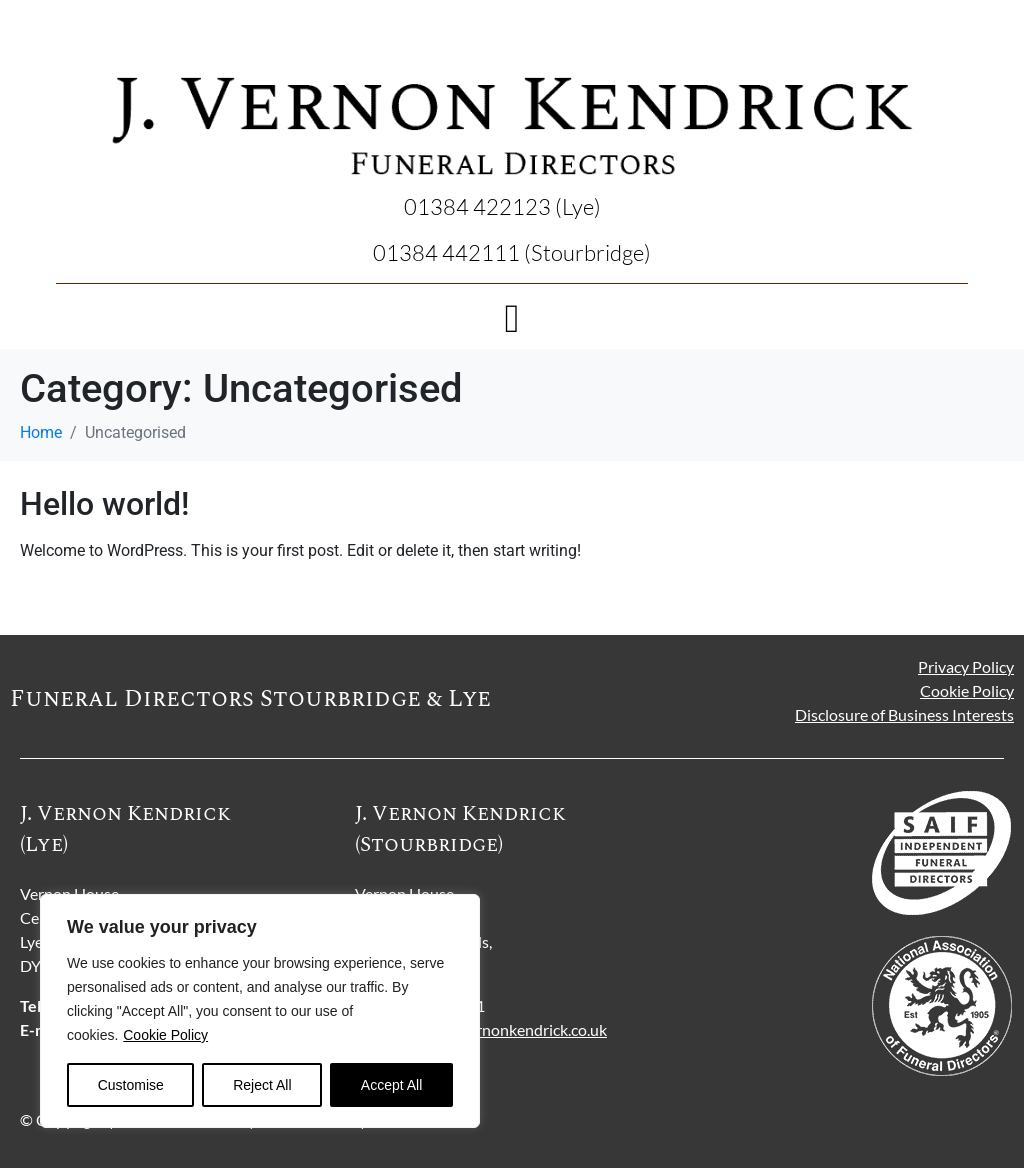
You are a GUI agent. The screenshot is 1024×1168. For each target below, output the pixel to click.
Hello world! (104, 504)
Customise (131, 1085)
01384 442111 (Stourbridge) (512, 252)
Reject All (262, 1085)
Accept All (391, 1085)
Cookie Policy (165, 1035)
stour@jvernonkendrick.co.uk (506, 1029)
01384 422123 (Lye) (502, 206)
